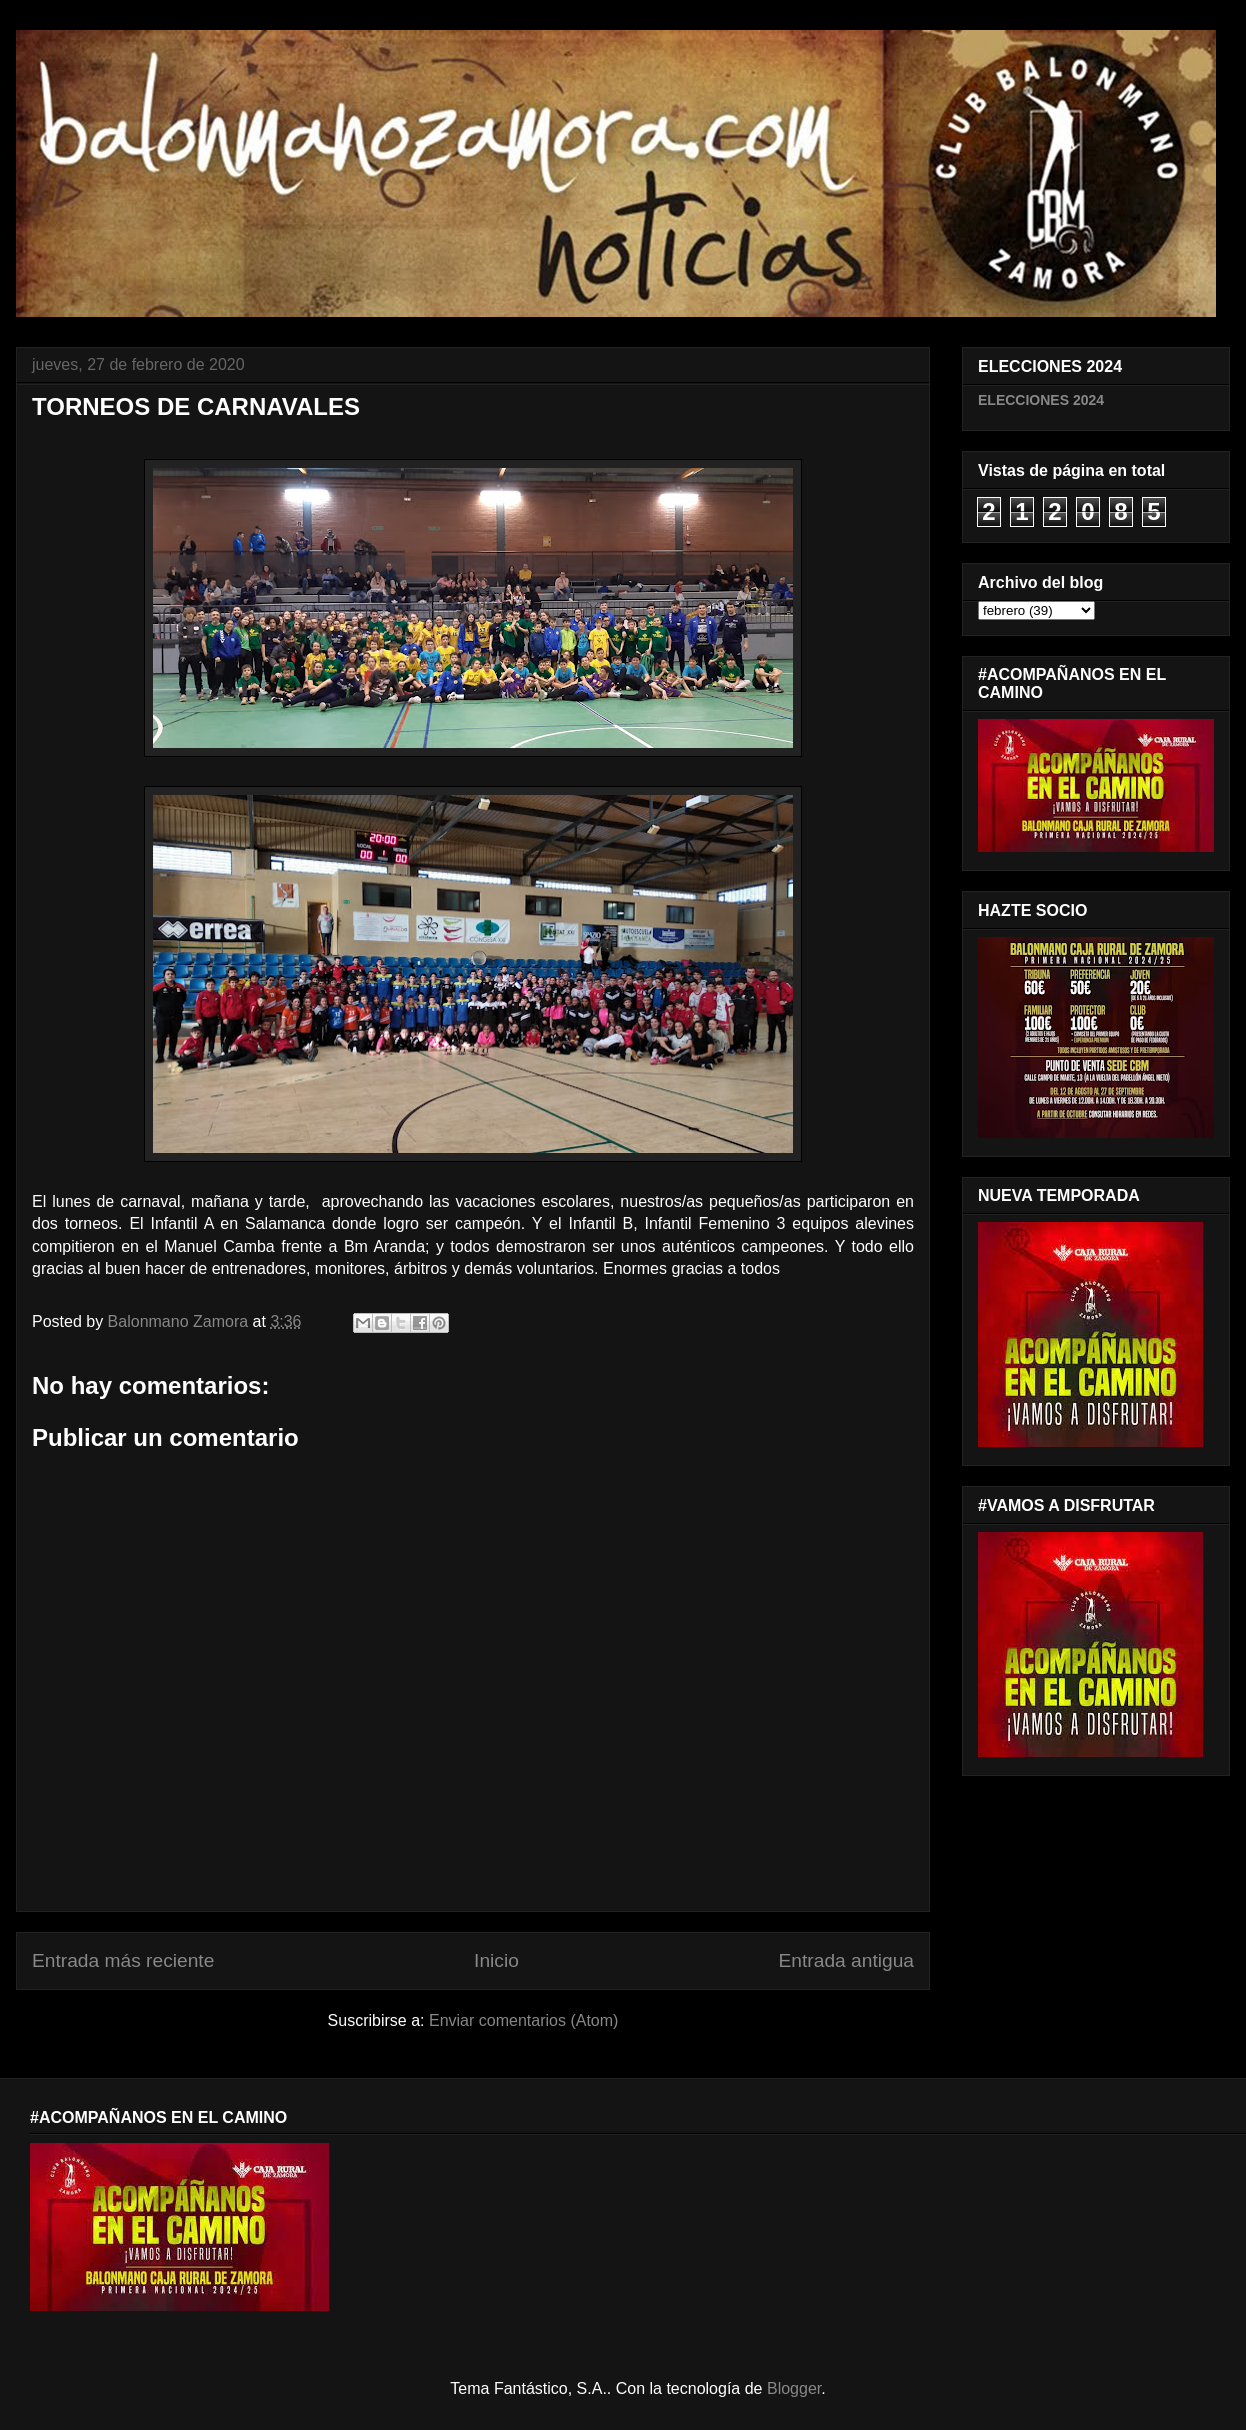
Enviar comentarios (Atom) (523, 2020)
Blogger (794, 2388)
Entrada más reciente (123, 1960)
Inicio (496, 1960)
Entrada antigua (846, 1960)
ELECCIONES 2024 (1041, 400)
